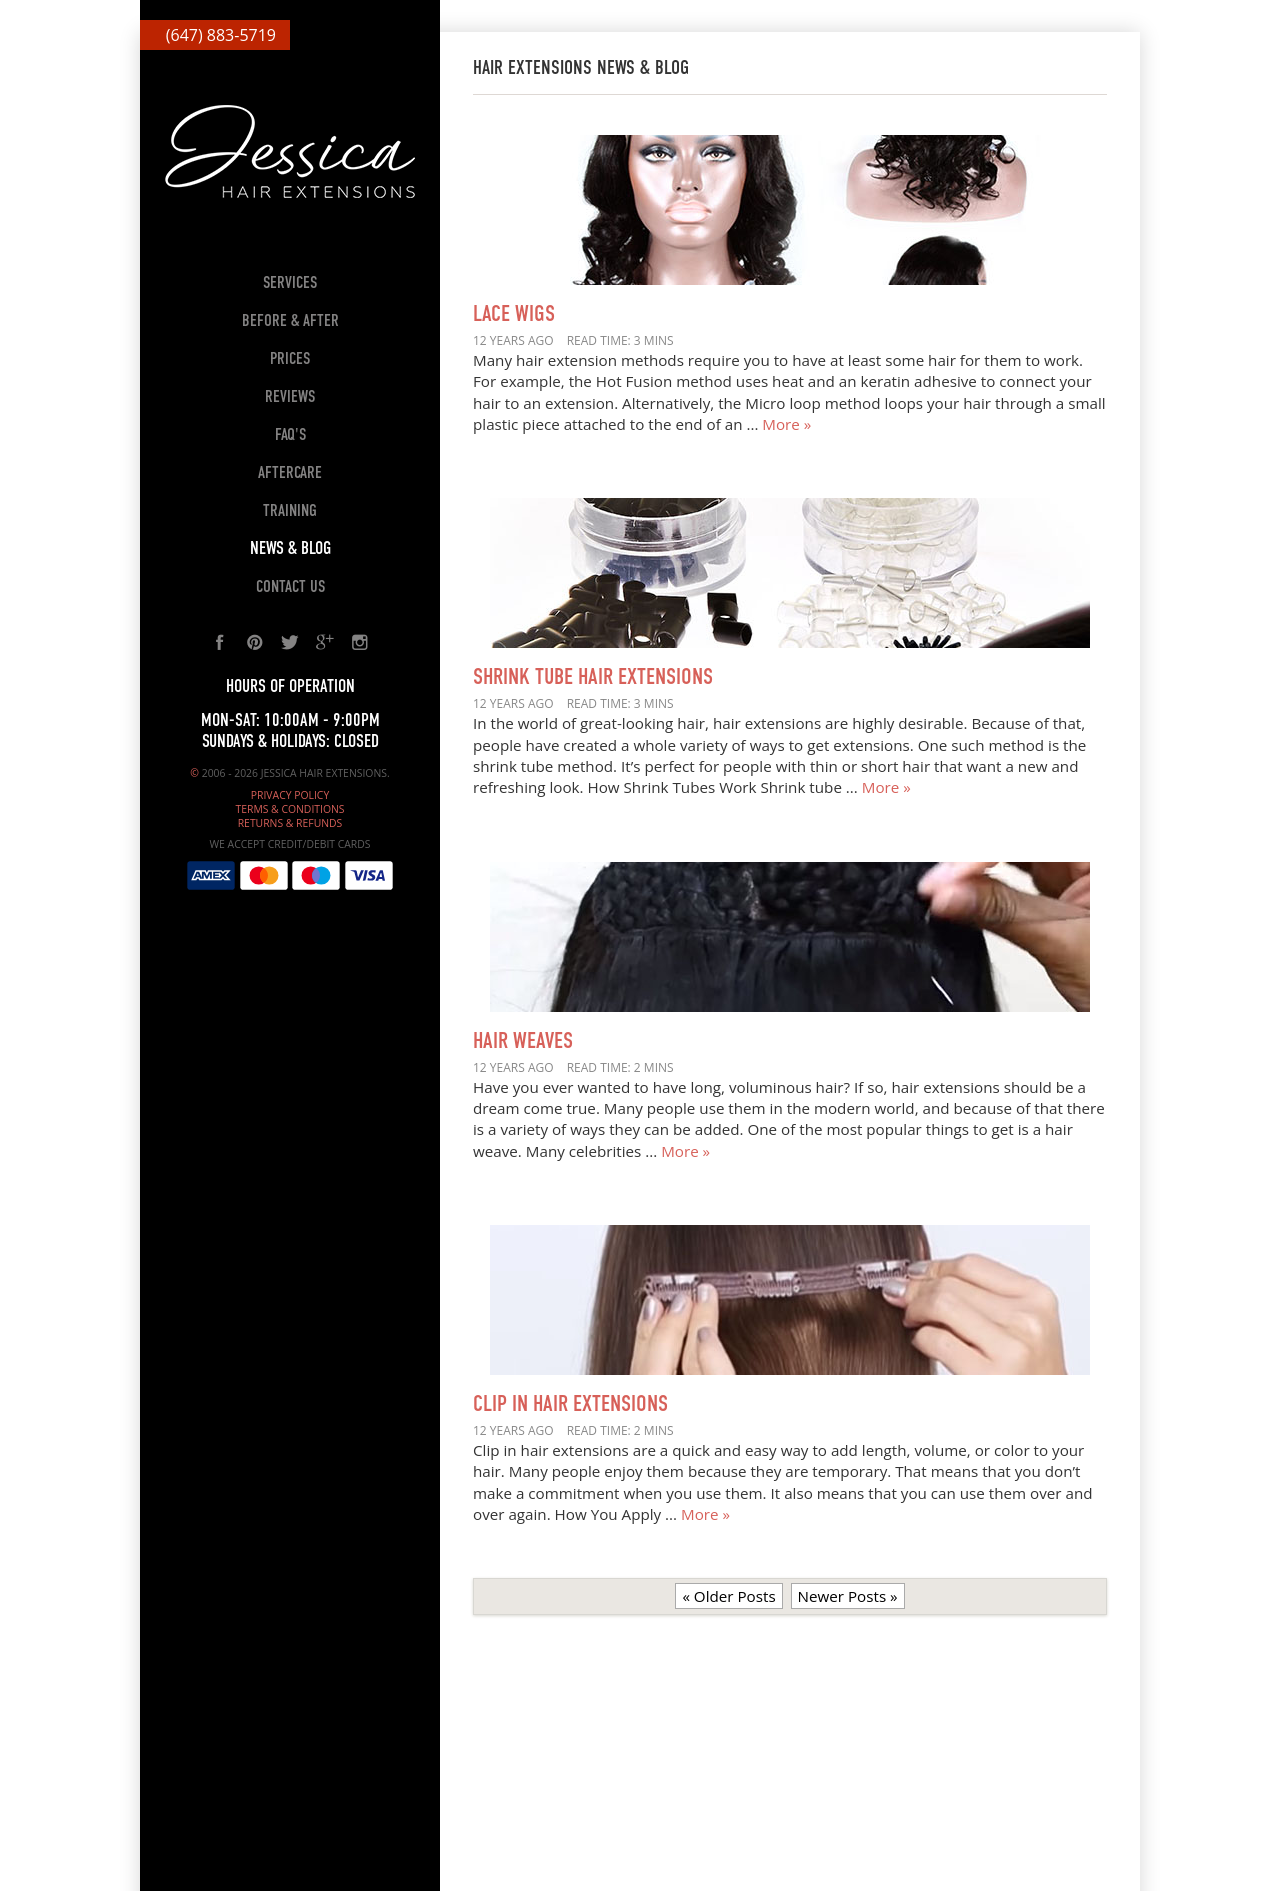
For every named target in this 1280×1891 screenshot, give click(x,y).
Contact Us (290, 587)
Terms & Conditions (289, 809)
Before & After (290, 321)
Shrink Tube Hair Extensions (593, 678)
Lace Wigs (514, 315)
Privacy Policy (290, 795)
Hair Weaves (523, 1042)
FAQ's (290, 435)
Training (290, 511)
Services (290, 283)
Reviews (290, 397)
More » (786, 424)
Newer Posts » (848, 1596)
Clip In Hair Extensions (570, 1405)
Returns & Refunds (290, 823)
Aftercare (290, 473)
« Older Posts (728, 1596)
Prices (290, 359)
